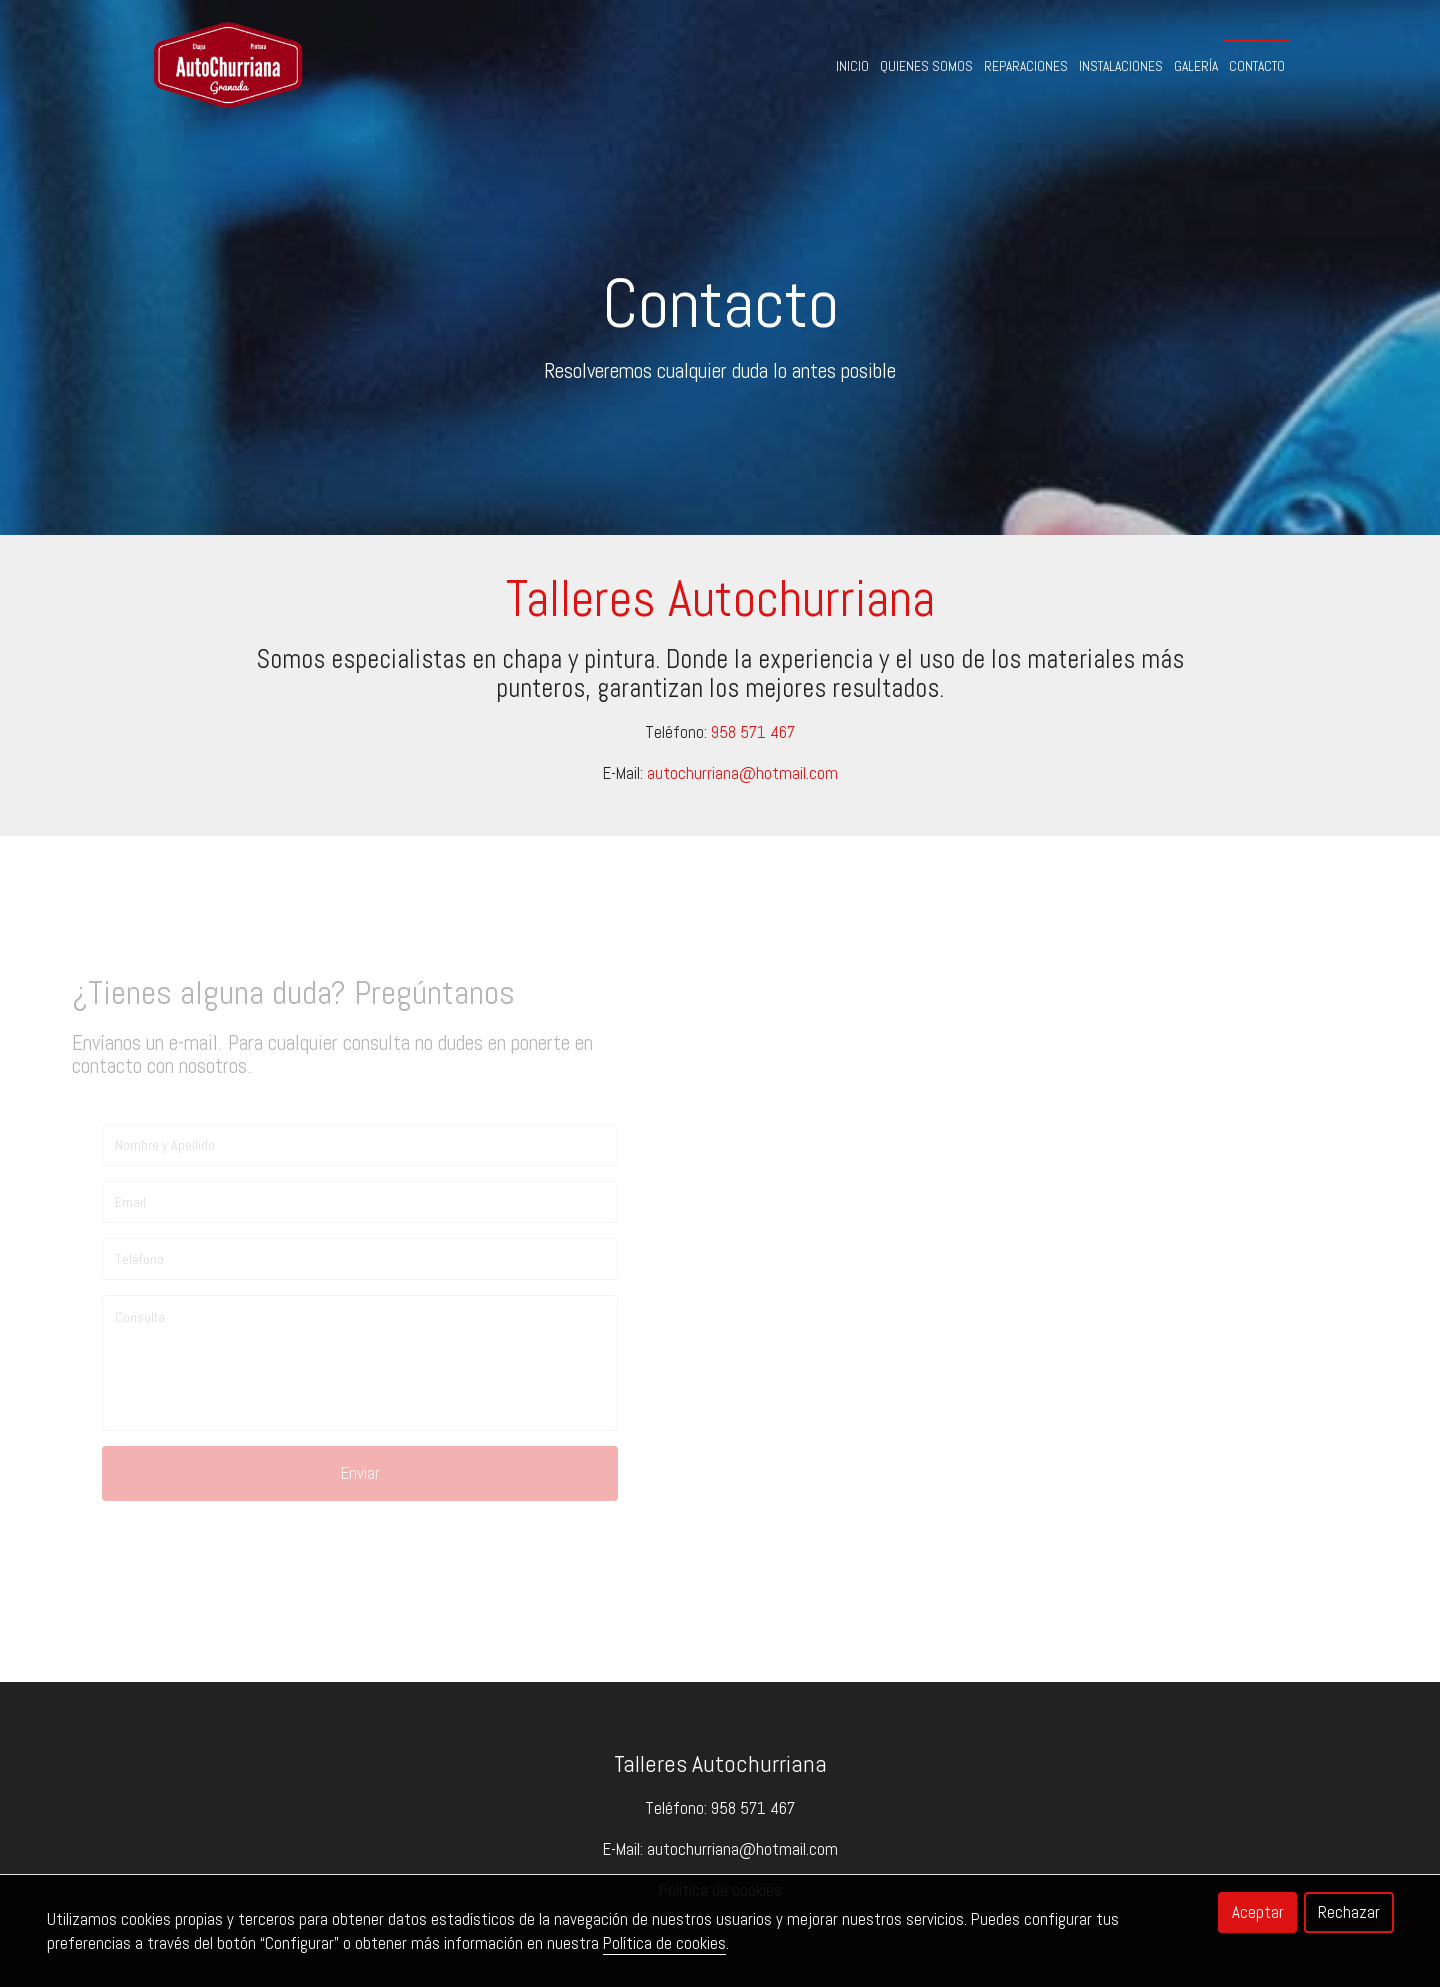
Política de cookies (664, 1943)
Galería (1196, 66)
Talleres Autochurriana (720, 1764)
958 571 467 (753, 732)
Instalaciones (1121, 66)
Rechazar (1349, 1912)
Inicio (852, 66)
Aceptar (1258, 1912)
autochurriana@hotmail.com (742, 773)
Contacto (1257, 66)
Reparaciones (1026, 66)
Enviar (360, 1473)
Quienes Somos (926, 66)
